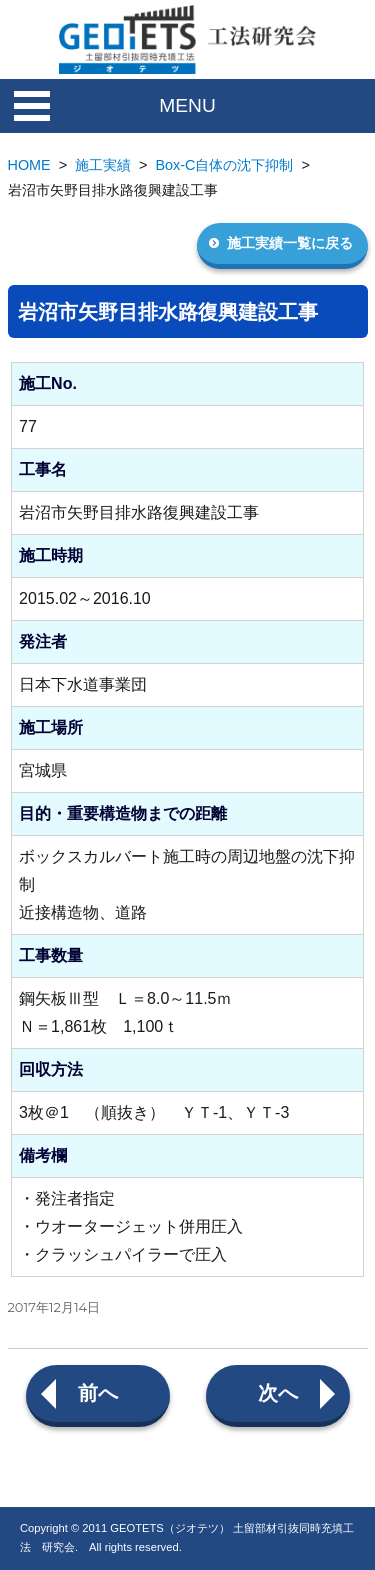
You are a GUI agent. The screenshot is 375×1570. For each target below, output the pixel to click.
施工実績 (103, 165)
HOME (29, 165)
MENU (187, 105)
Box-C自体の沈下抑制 (225, 165)
